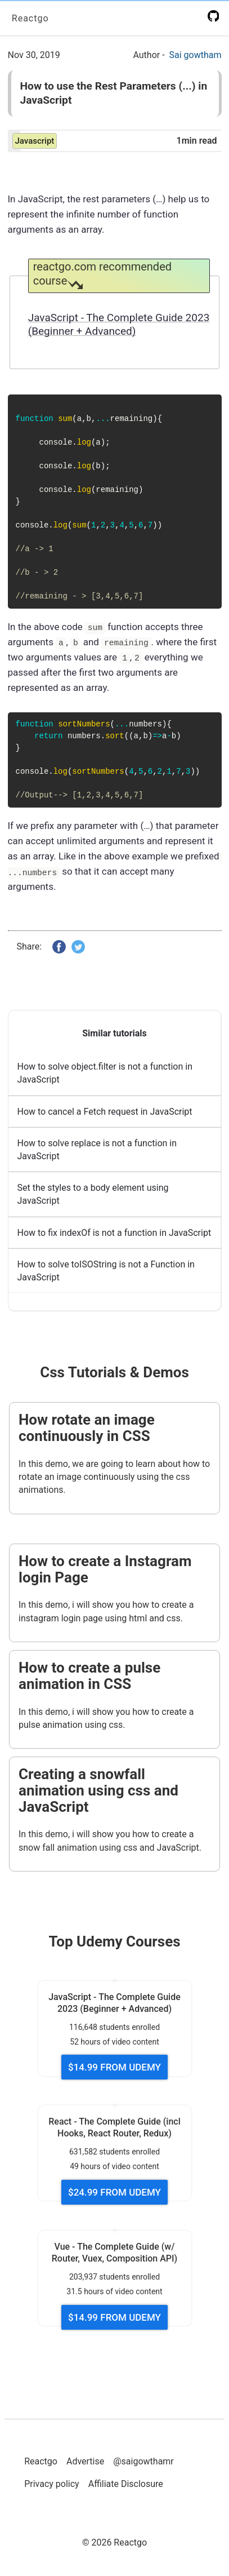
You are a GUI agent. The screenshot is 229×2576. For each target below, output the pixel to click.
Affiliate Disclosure (125, 2484)
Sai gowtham (195, 55)
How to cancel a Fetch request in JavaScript (104, 1111)
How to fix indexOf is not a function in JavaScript (114, 1232)
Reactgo (30, 18)
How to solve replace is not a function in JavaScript (97, 1149)
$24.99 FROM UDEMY (114, 2192)
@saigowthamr (143, 2461)
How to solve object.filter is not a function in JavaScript (105, 1073)
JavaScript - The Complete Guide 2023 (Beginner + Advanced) (119, 324)
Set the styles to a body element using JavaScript (93, 1194)
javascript (35, 141)
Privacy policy (51, 2484)
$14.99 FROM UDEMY (114, 2067)
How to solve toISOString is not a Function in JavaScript (106, 1270)
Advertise (85, 2461)
